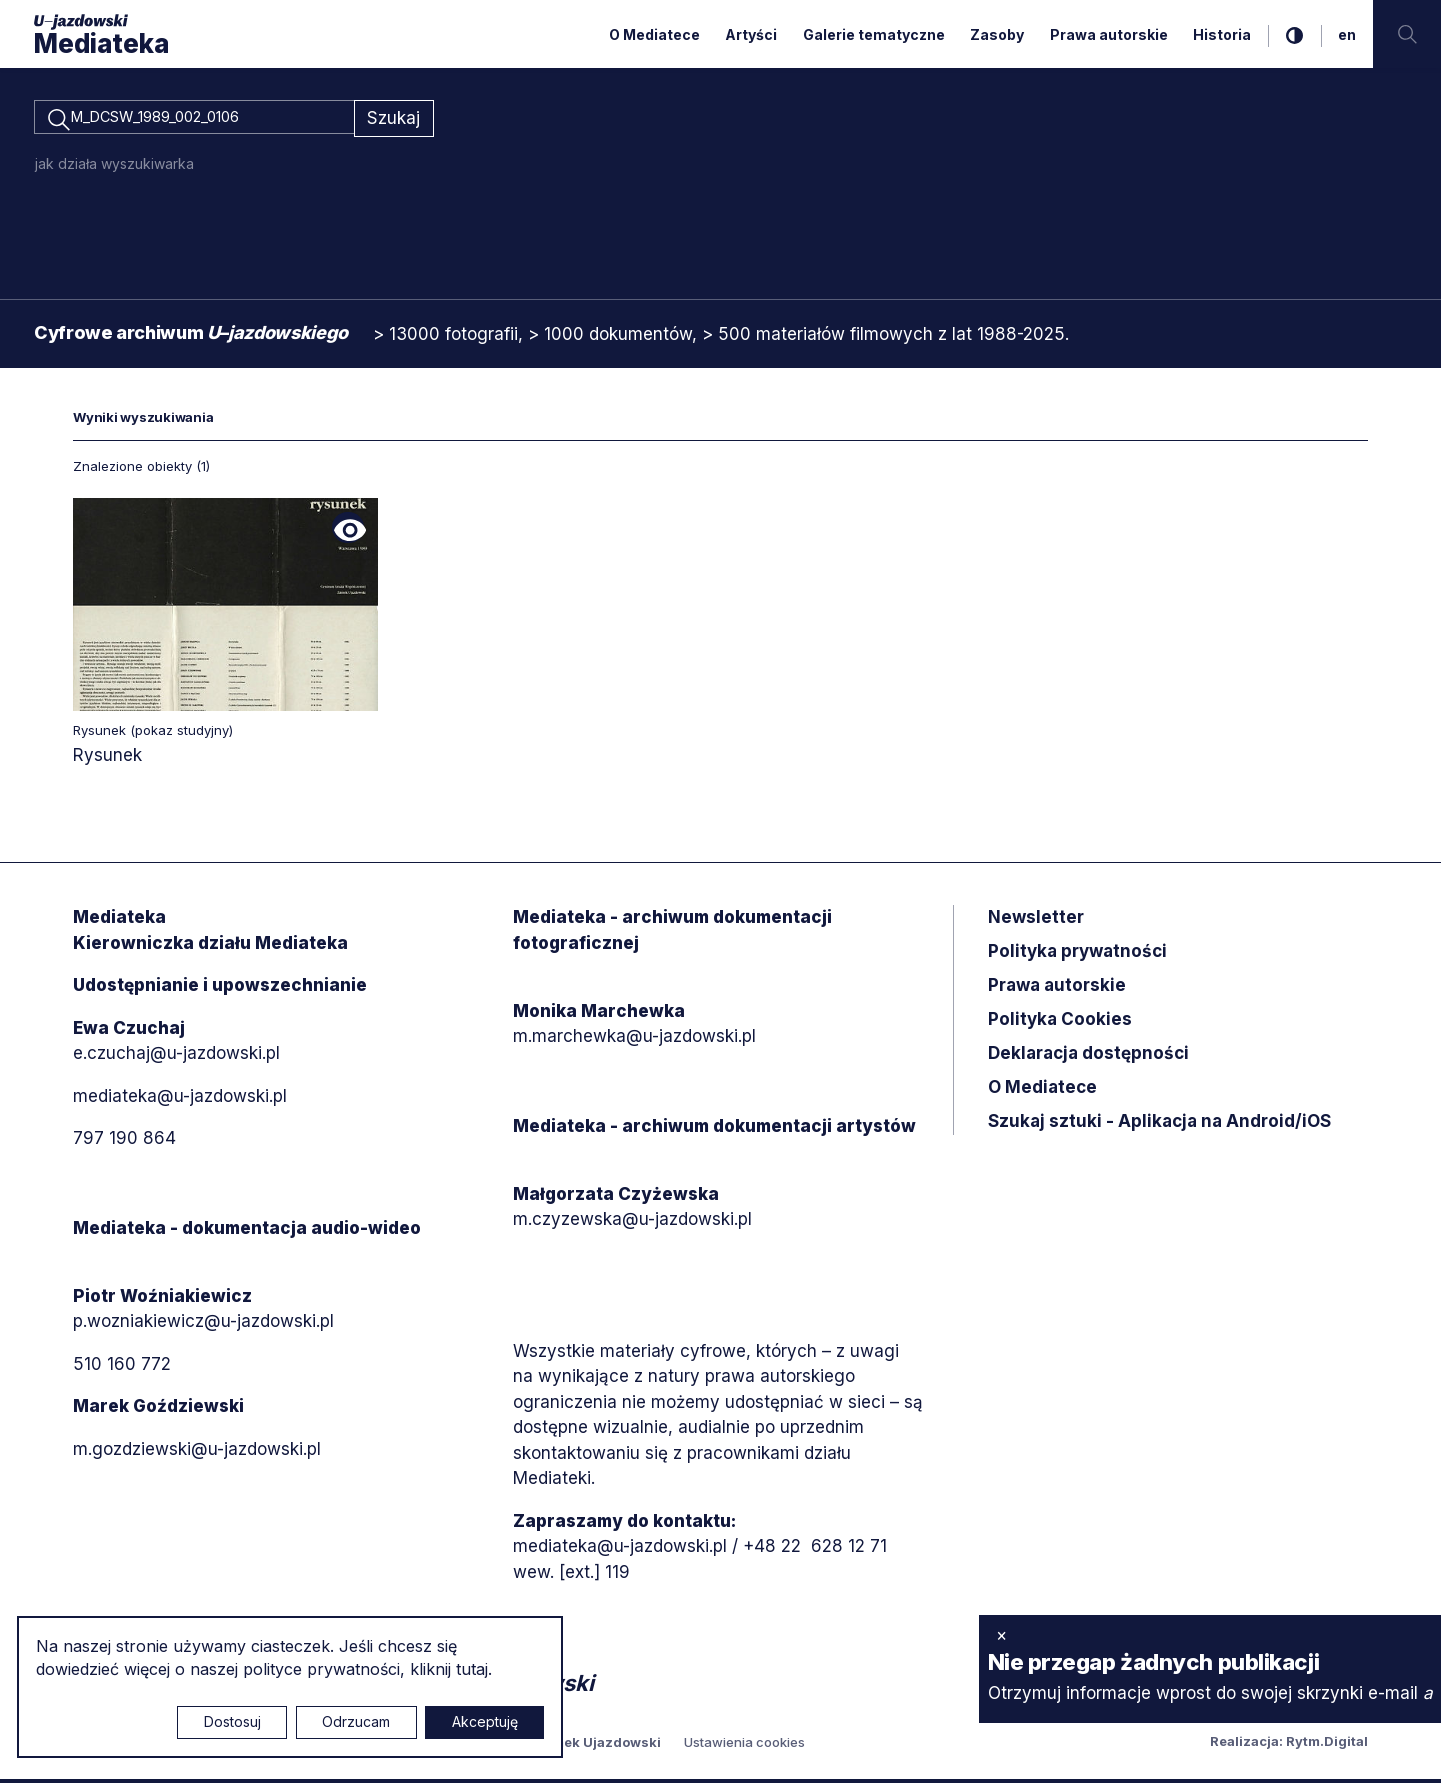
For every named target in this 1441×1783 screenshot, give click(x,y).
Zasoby (997, 34)
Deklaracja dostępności (1088, 1057)
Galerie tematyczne (874, 34)
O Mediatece (654, 34)
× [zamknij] (1001, 1635)
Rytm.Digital (1327, 1745)
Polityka (1060, 1023)
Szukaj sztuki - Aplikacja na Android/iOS (1159, 1125)
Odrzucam (356, 1721)
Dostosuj (232, 1721)
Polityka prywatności (1077, 955)
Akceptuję (485, 1721)
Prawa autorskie (1109, 34)
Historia (1222, 34)
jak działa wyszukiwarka (114, 166)
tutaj (472, 1669)
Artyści (751, 34)
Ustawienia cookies (744, 1746)
